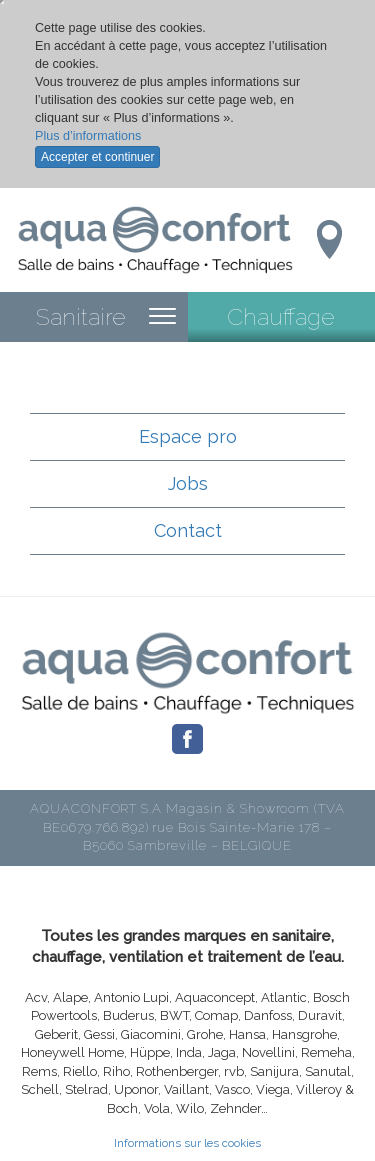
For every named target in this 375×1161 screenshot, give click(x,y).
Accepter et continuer (97, 157)
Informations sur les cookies (187, 1143)
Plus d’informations (88, 136)
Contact (188, 530)
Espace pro (188, 436)
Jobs (188, 483)
